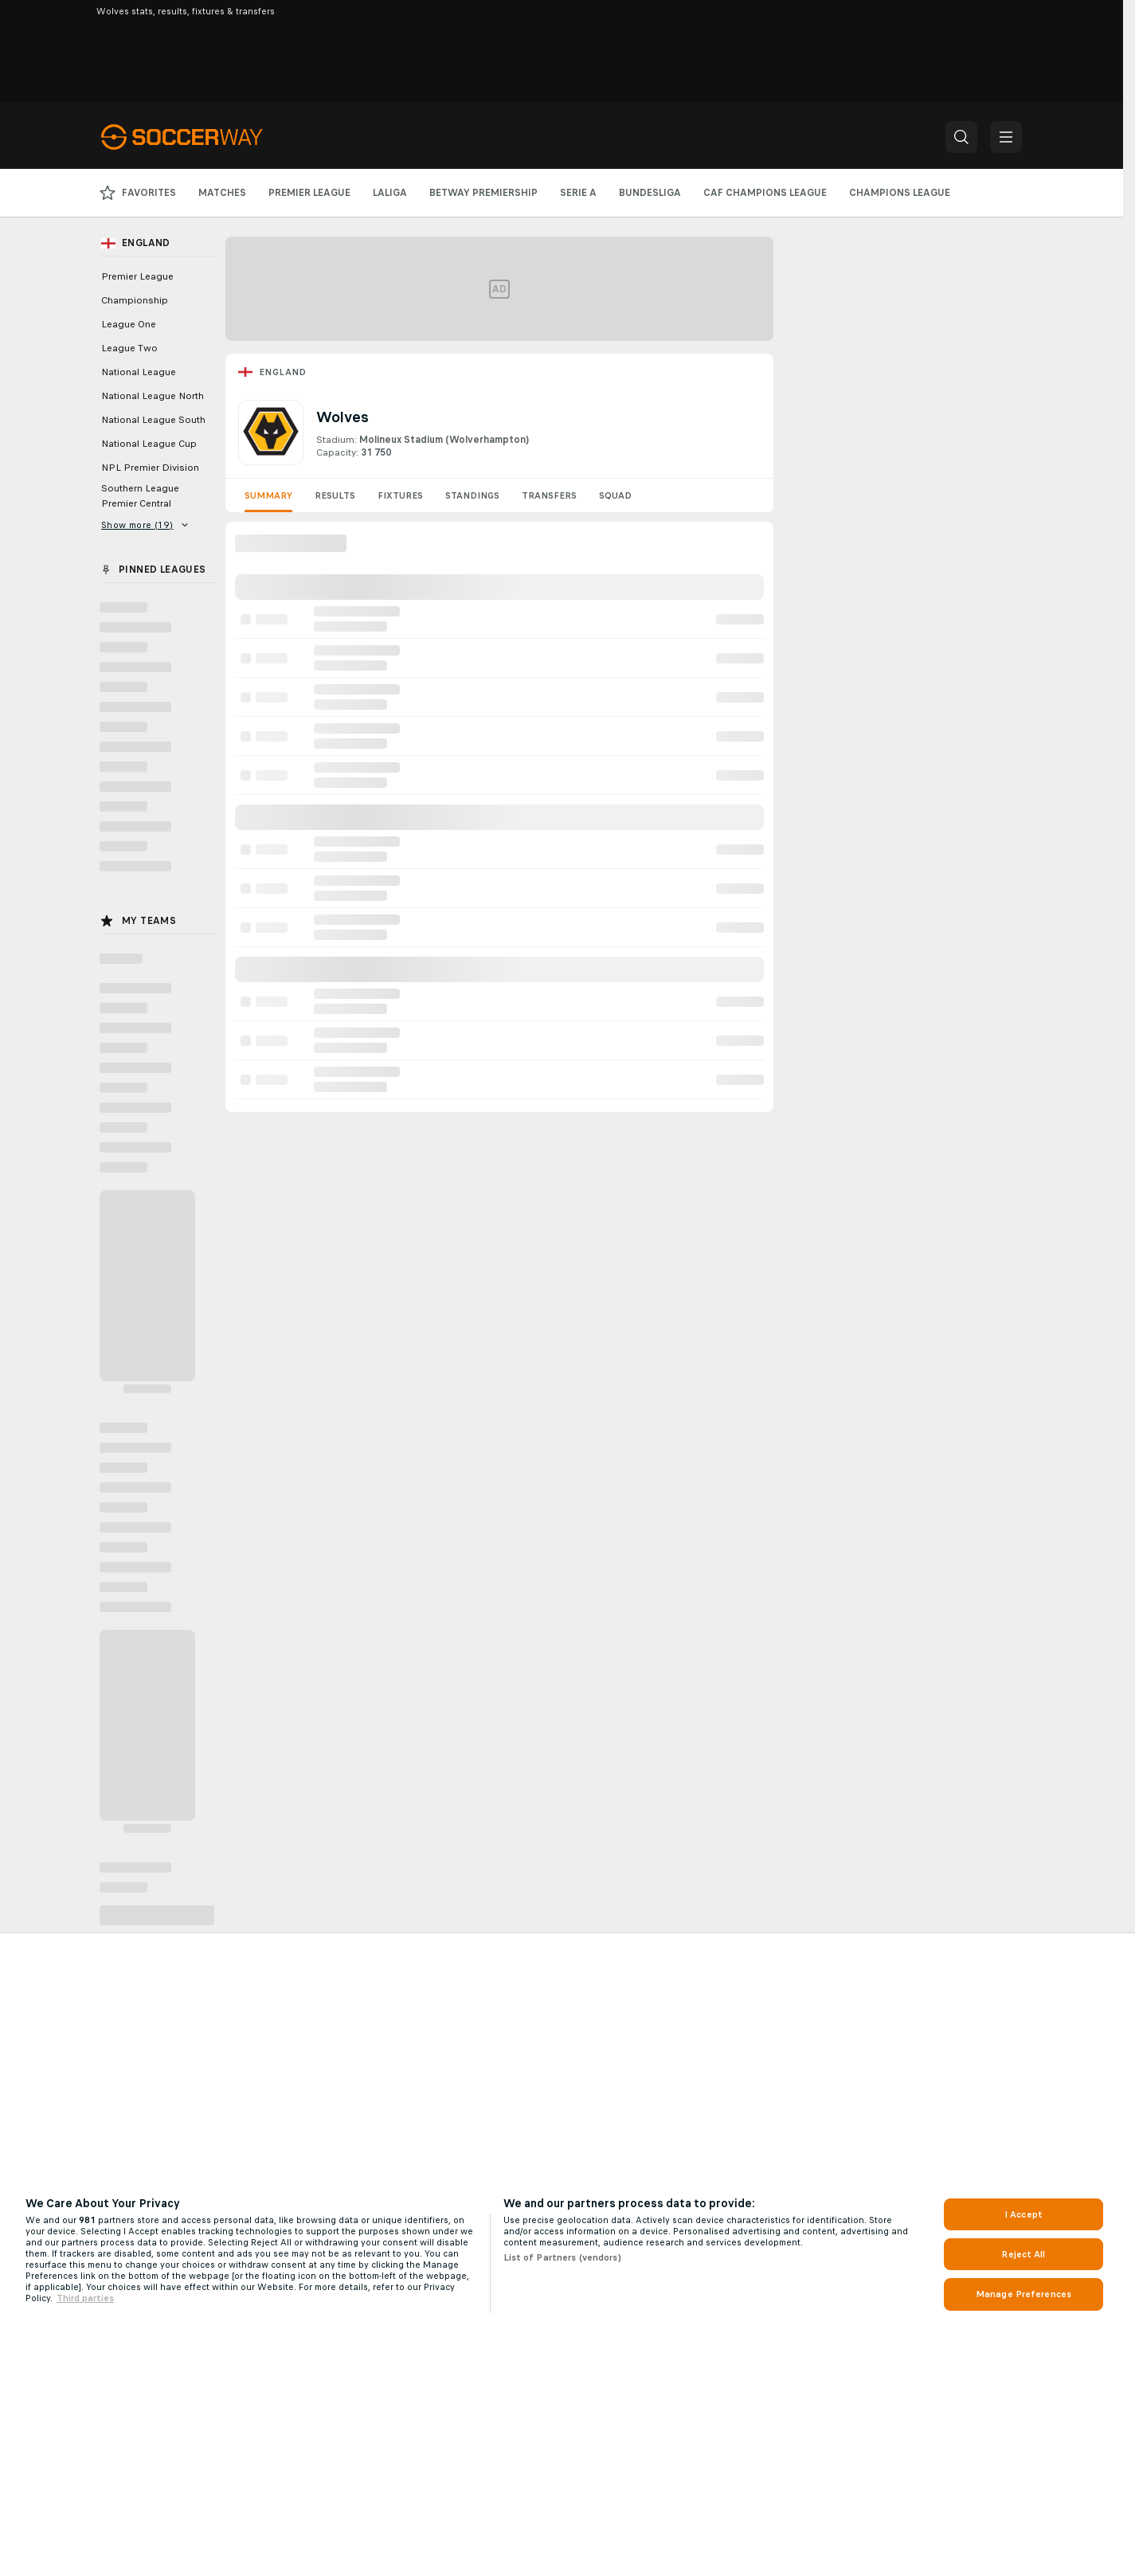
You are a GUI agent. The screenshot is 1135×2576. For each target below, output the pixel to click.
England (283, 372)
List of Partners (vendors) (562, 2257)
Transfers (549, 495)
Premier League (137, 276)
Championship (134, 300)
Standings (472, 495)
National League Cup (149, 443)
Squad (615, 495)
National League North (152, 396)
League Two (129, 348)
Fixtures (400, 495)
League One (128, 324)
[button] (961, 137)
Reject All (1023, 2254)
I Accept (1023, 2214)
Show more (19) (144, 524)
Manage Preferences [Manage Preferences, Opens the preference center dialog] (1023, 2294)
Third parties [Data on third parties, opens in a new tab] (85, 2298)
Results (335, 495)
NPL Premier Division (150, 467)
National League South (153, 419)
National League (138, 372)
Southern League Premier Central (140, 496)
